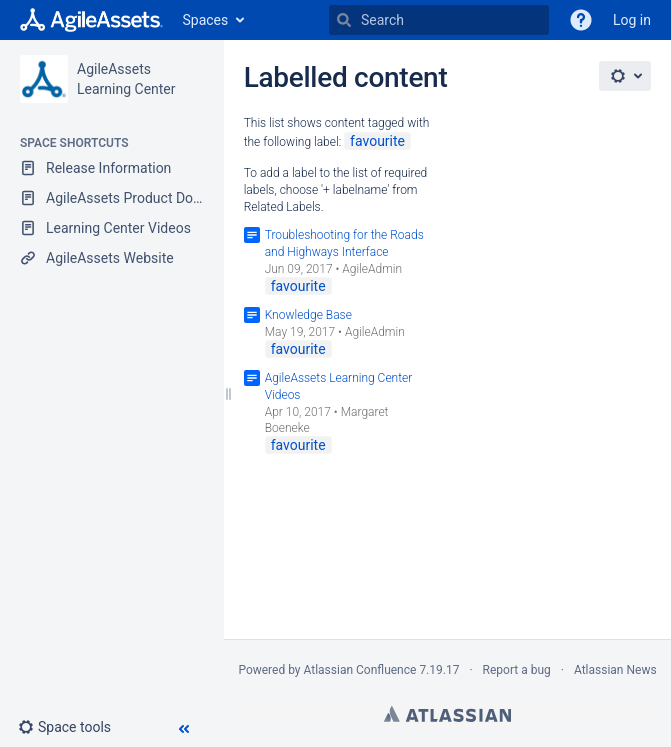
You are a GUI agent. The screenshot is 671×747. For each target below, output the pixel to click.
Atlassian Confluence (360, 670)
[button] (72, 727)
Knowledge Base (308, 315)
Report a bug (517, 670)
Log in (632, 20)
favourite (377, 141)
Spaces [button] (206, 20)
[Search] (344, 20)
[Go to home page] (91, 20)
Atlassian (447, 714)
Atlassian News (615, 670)
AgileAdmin (372, 269)
